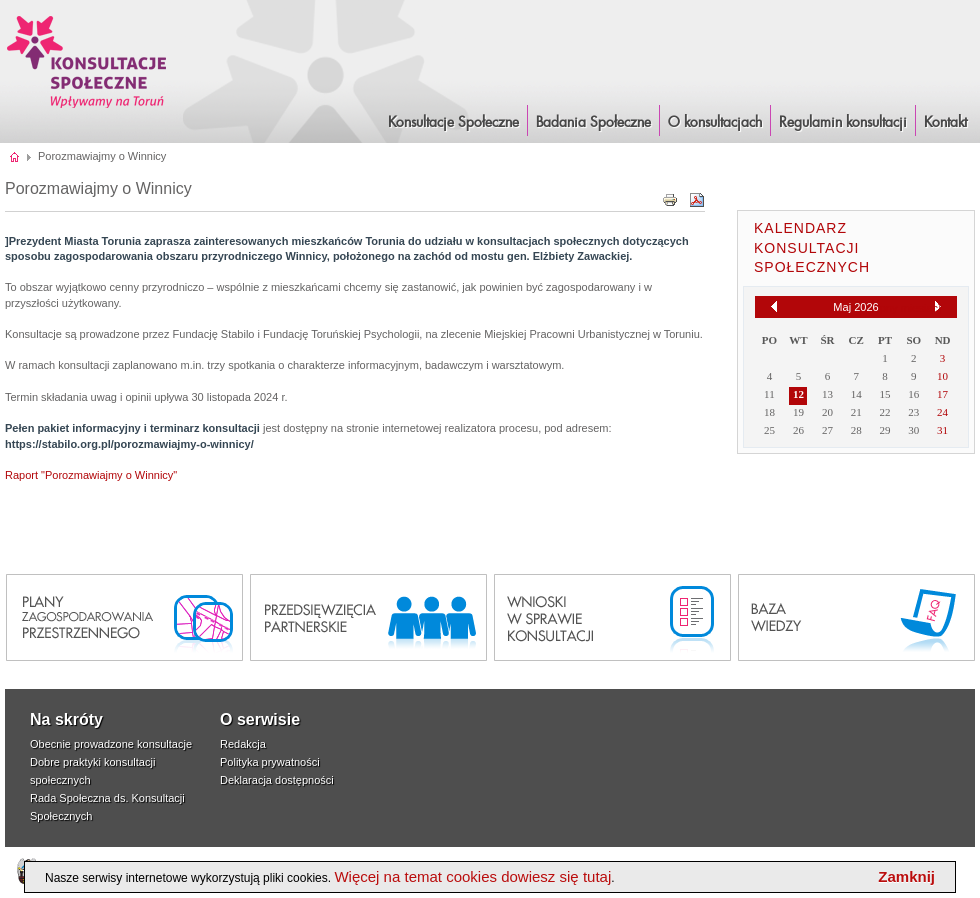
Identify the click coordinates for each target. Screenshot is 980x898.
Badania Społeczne (593, 123)
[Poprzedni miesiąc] (774, 306)
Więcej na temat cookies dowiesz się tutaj (472, 876)
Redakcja (243, 744)
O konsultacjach (715, 123)
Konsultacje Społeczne (453, 123)
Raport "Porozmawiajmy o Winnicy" (91, 475)
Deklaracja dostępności (277, 780)
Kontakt (945, 123)
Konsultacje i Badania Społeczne (87, 61)
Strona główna (15, 156)
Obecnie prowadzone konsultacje (111, 744)
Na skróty (66, 719)
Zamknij (906, 876)
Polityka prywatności (270, 762)
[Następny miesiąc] (938, 307)
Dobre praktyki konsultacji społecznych (92, 771)
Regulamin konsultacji (843, 123)
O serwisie (260, 719)
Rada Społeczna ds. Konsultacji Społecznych (107, 807)
